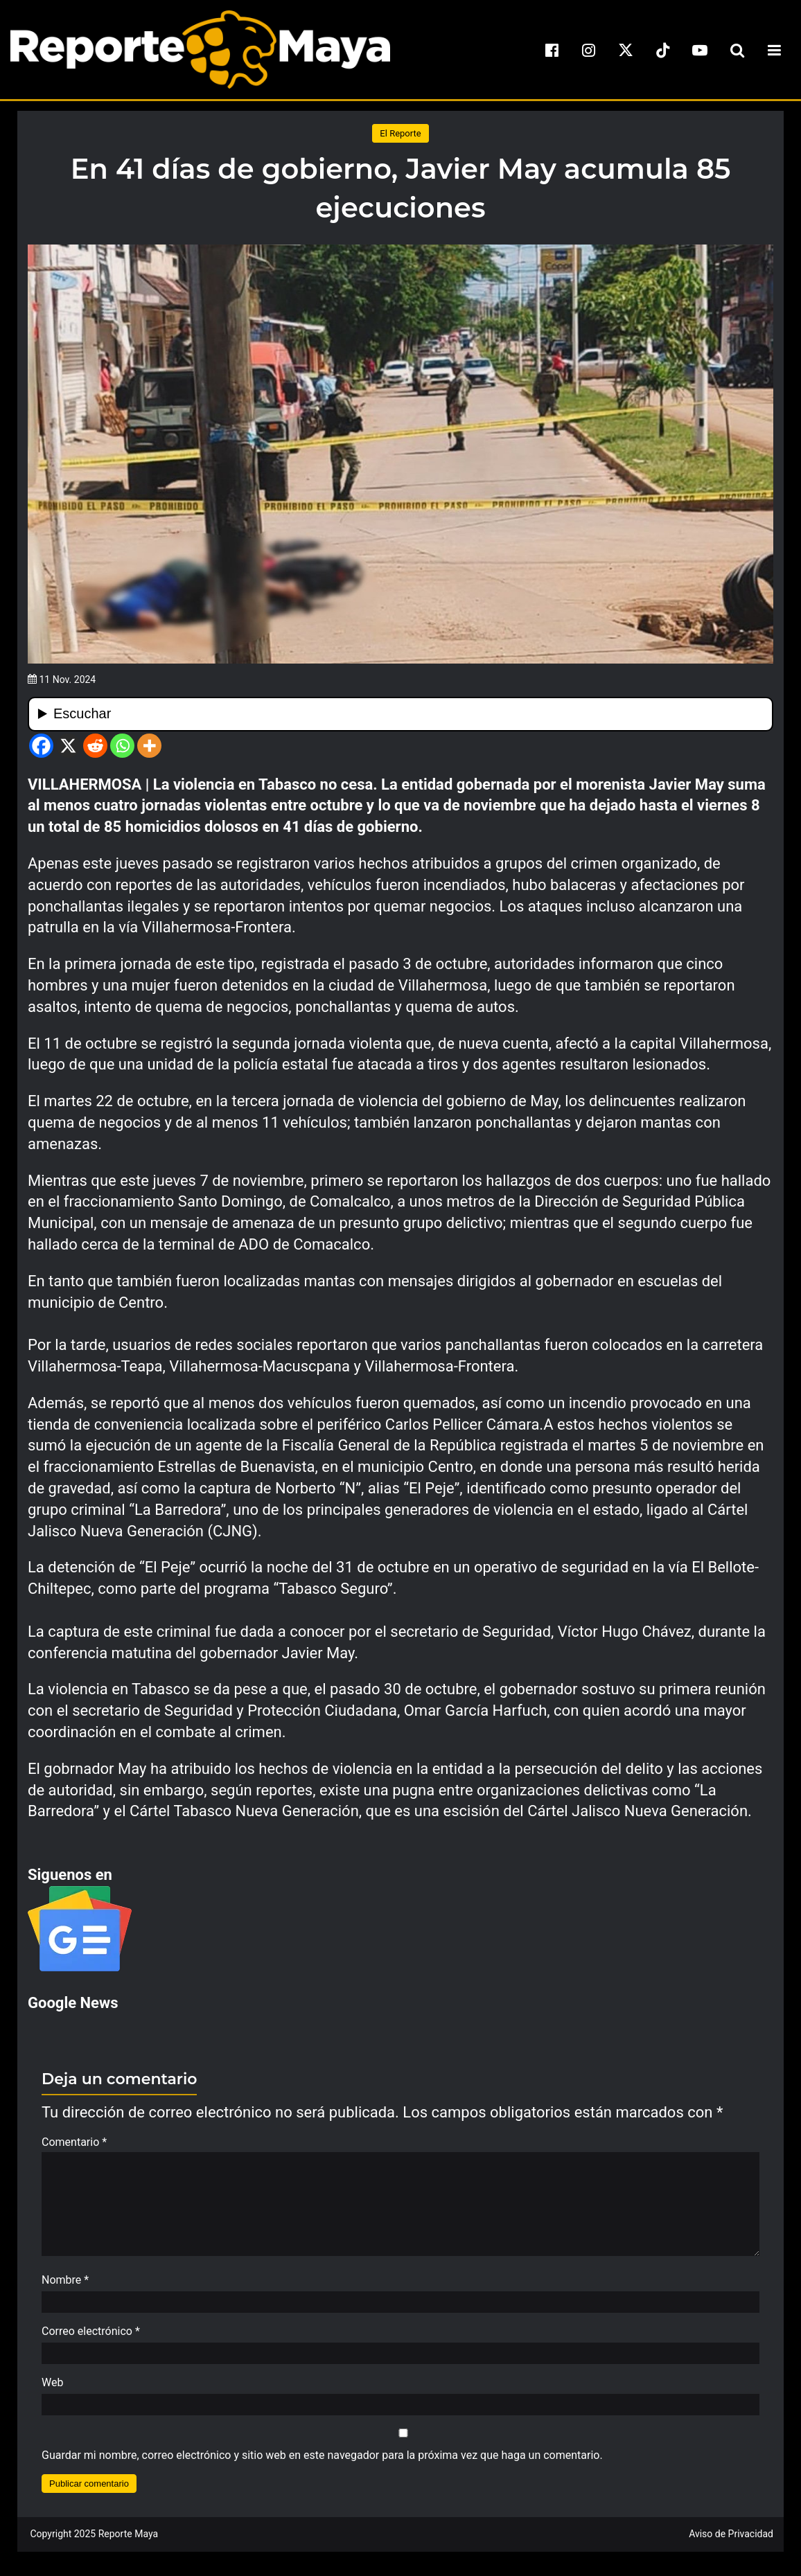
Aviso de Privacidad (731, 2540)
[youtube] (699, 49)
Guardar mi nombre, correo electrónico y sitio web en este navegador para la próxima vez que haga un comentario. (322, 2462)
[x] (625, 49)
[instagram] (589, 49)
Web (52, 2389)
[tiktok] (663, 49)
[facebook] (551, 49)
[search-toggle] (737, 49)
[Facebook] (41, 746)
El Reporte (400, 133)
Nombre (65, 2286)
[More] (149, 746)
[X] (68, 746)
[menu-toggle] (774, 49)
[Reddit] (95, 746)
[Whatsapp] (122, 746)
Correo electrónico (91, 2338)
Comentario (74, 2142)
